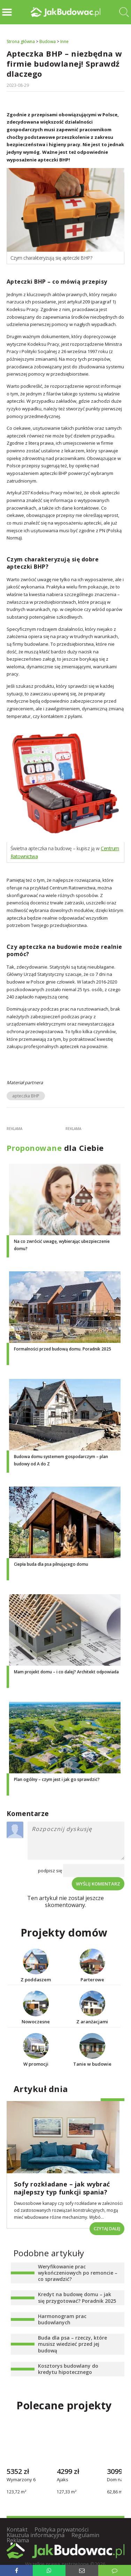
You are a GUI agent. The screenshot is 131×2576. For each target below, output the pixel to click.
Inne (64, 41)
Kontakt (17, 2529)
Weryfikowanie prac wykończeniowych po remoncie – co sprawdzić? (77, 2272)
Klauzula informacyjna (35, 2535)
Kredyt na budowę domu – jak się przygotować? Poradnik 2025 (77, 2297)
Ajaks (62, 2480)
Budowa (47, 41)
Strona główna (21, 41)
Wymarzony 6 (21, 2480)
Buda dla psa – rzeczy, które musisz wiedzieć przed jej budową (72, 2343)
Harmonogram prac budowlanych (62, 2319)
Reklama (18, 2540)
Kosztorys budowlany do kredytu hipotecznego (68, 2368)
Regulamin (85, 2535)
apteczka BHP (25, 1096)
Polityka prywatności (61, 2529)
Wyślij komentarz (98, 1884)
